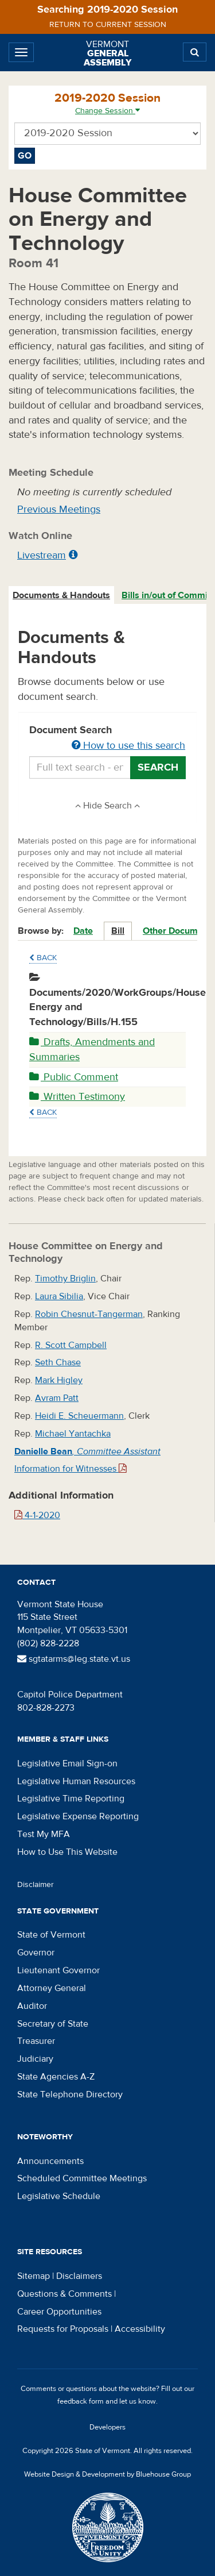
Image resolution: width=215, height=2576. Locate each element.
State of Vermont (51, 1934)
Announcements (50, 2161)
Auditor (32, 2006)
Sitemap (33, 2276)
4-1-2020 (37, 1515)
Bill (117, 931)
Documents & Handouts (61, 595)
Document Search (107, 738)
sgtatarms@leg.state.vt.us (73, 1659)
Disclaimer (35, 1885)
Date (83, 931)
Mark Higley (59, 1380)
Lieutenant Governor (58, 1970)
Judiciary (35, 2059)
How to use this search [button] (128, 745)
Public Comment (73, 1077)
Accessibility (140, 2329)
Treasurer (36, 2041)
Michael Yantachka (73, 1433)
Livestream (41, 555)
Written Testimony (77, 1096)
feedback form (80, 2401)
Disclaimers (79, 2276)
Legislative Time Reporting (70, 1798)
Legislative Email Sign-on (67, 1763)
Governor (35, 1952)
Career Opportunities (59, 2311)
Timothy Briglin (65, 1278)
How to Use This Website (67, 1852)
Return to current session (107, 25)
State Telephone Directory (70, 2094)
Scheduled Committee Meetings (82, 2178)
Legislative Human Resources (76, 1781)
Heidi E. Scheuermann (79, 1416)
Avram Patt (57, 1398)
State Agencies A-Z (56, 2076)
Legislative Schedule (58, 2196)
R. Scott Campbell (71, 1345)
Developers (107, 2427)
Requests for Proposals (62, 2329)
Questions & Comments (64, 2294)
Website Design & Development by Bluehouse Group (107, 2474)
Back (43, 958)
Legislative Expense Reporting (78, 1816)
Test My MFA (43, 1834)
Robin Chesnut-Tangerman (89, 1314)
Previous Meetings (58, 509)
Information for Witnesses (70, 1468)
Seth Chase (58, 1362)
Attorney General (51, 1988)
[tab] (62, 595)
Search (158, 767)
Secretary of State (52, 2024)
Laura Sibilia (59, 1296)
